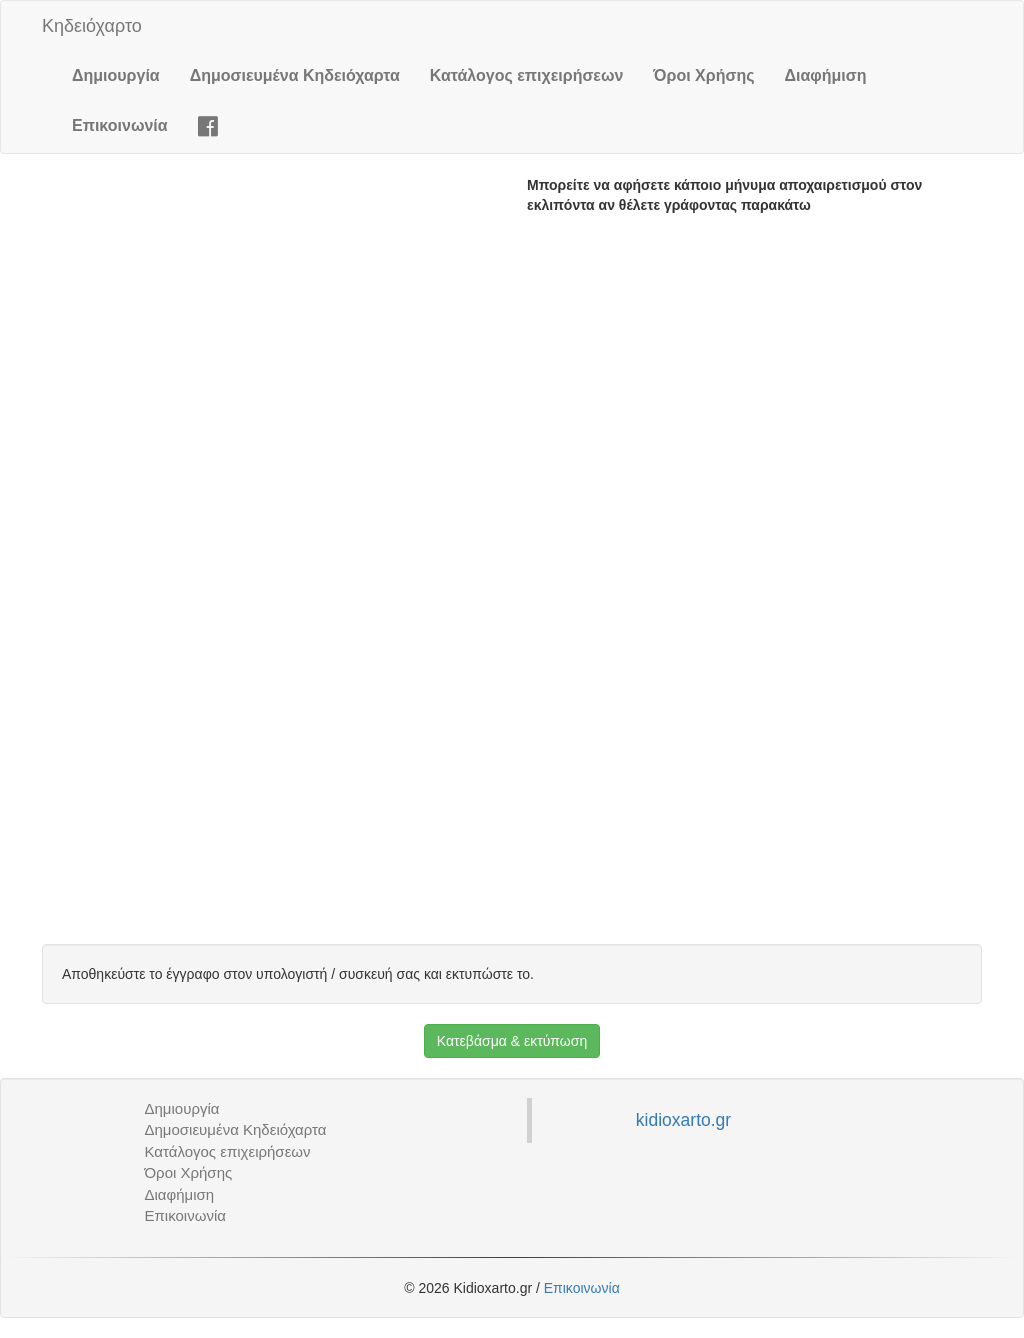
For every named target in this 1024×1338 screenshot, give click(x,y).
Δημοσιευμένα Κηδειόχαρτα (295, 75)
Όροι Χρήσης (703, 75)
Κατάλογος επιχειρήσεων (527, 75)
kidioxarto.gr (683, 1120)
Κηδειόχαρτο (92, 26)
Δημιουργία (116, 75)
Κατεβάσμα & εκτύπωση (512, 1041)
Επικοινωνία (120, 125)
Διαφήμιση (826, 75)
